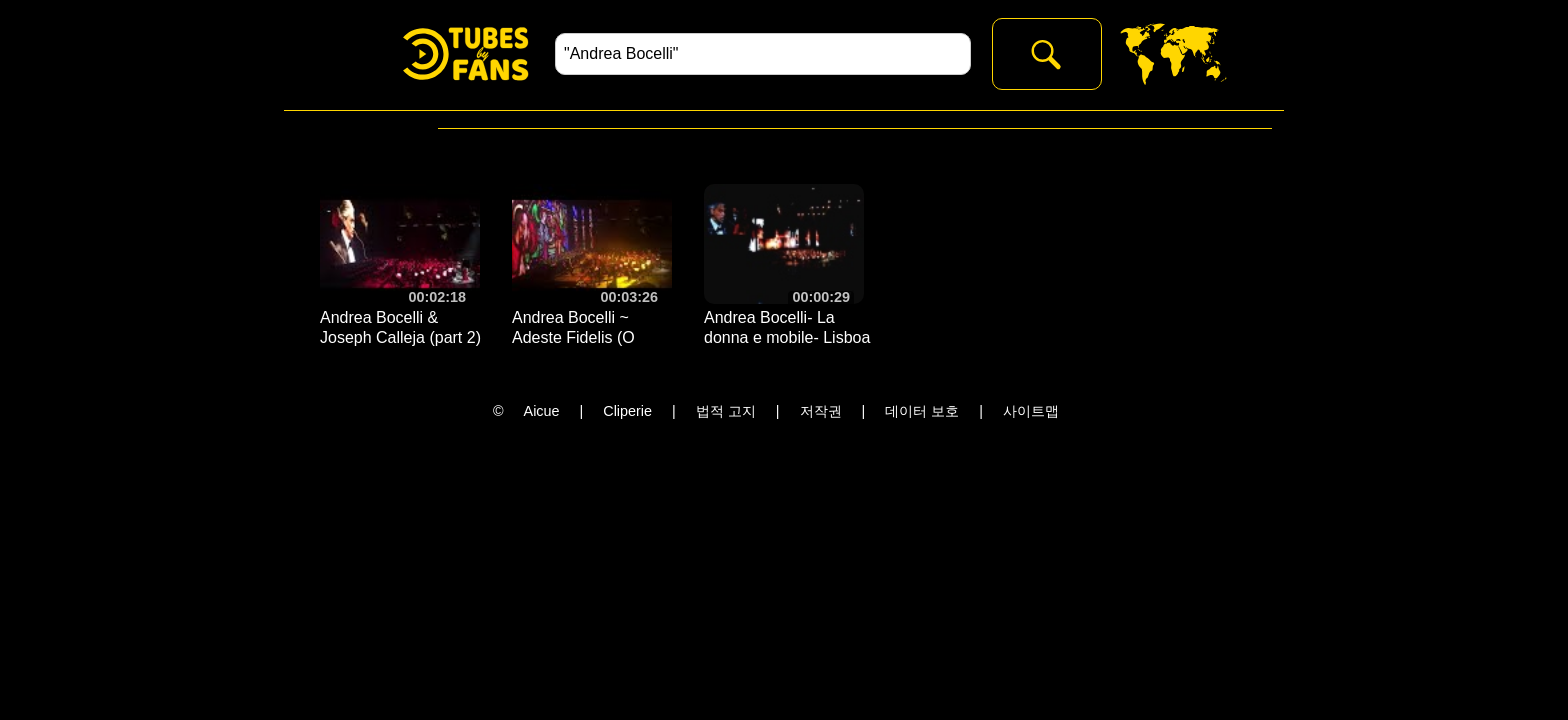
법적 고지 (726, 411)
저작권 (821, 411)
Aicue (542, 411)
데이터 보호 (922, 411)
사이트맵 (1031, 411)
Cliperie (627, 411)
